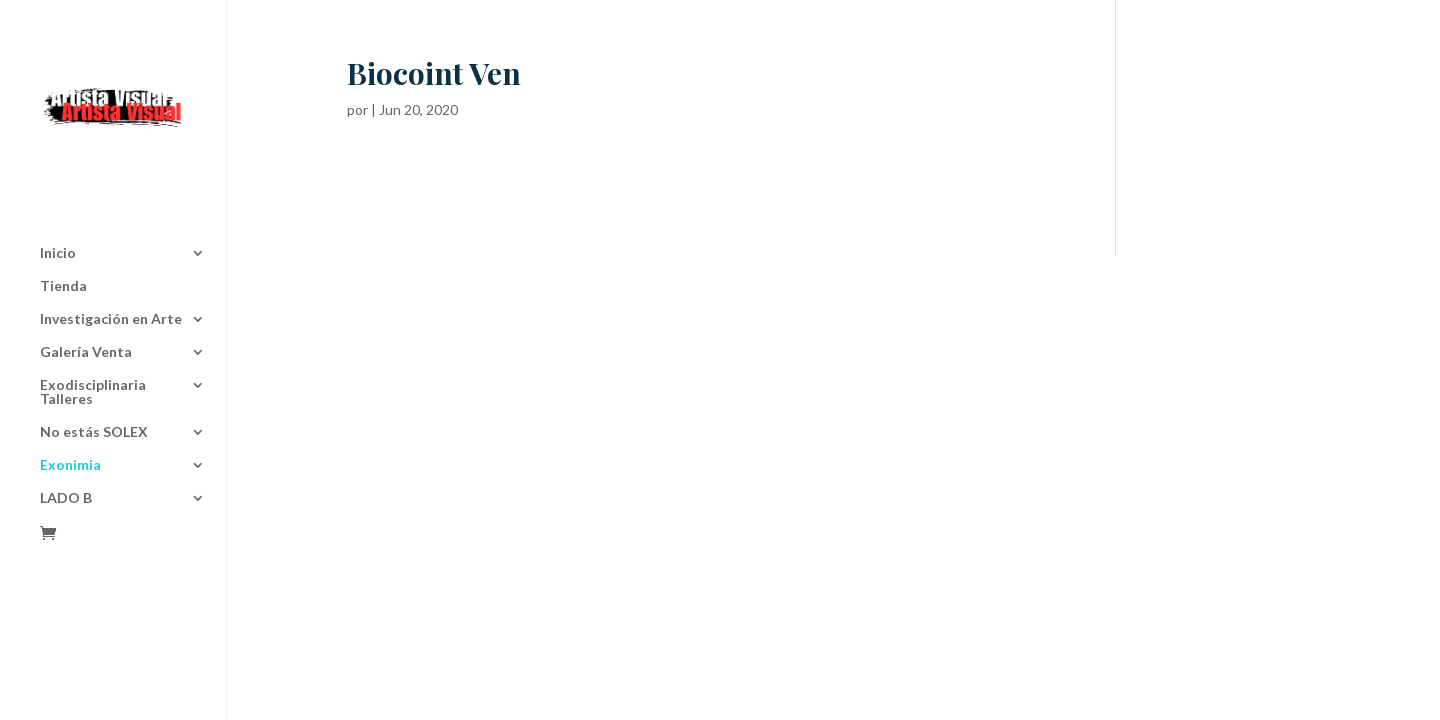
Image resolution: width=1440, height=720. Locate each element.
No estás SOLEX (94, 365)
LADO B (66, 431)
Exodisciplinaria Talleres (93, 325)
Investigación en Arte (111, 252)
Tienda (63, 219)
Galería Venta (86, 285)
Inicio (58, 186)
